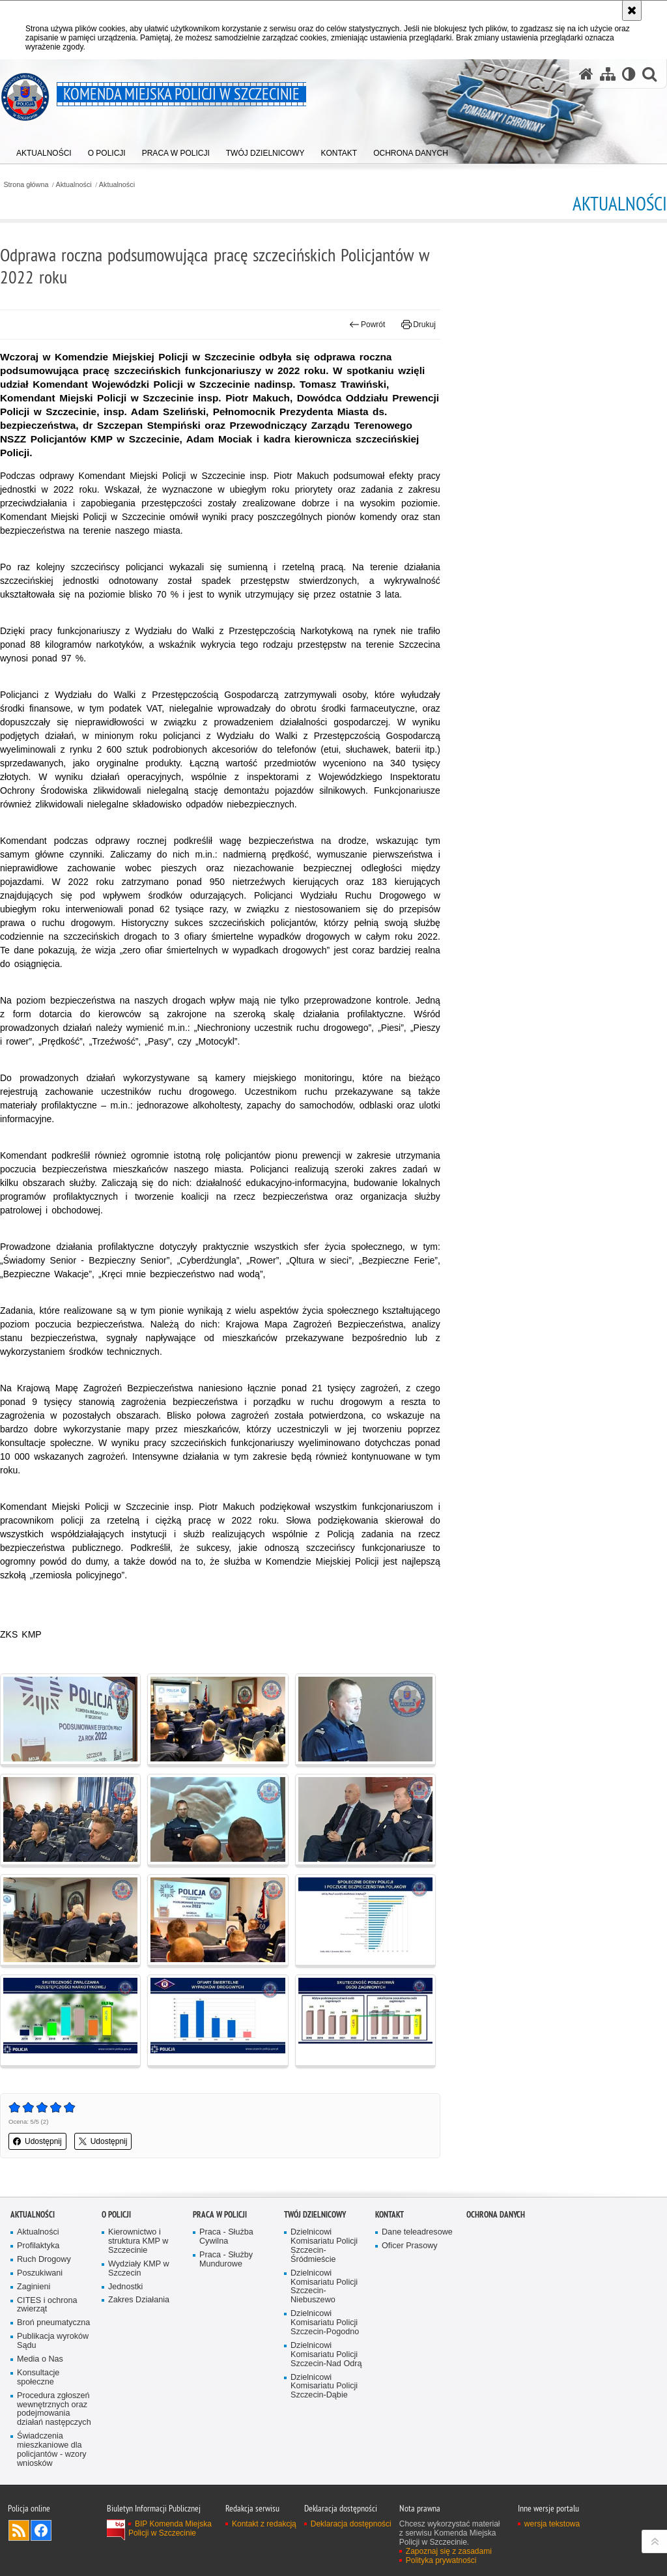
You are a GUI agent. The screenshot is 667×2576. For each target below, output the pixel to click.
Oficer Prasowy (410, 2246)
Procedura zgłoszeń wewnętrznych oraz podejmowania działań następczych (54, 2409)
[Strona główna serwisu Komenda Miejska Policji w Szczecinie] (586, 74)
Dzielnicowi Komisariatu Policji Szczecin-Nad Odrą (326, 2354)
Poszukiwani (40, 2273)
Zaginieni (33, 2287)
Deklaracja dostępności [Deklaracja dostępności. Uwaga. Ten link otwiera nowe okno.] (351, 2523)
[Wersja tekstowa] (629, 74)
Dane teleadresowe (417, 2232)
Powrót (367, 324)
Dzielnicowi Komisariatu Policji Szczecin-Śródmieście (324, 2246)
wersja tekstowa (552, 2523)
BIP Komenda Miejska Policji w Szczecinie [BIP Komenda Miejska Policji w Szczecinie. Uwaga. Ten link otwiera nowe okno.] (170, 2528)
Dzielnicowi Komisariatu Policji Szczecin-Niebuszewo (324, 2287)
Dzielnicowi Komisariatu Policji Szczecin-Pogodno (325, 2322)
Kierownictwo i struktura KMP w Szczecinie (138, 2241)
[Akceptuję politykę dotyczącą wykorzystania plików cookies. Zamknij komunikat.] (632, 10)
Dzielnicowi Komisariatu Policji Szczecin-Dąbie (324, 2386)
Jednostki (125, 2287)
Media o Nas (40, 2359)
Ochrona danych (495, 2214)
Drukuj (418, 324)
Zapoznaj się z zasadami (449, 2551)
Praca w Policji (220, 2214)
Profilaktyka (38, 2246)
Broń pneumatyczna (53, 2323)
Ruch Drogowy (44, 2259)
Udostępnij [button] (37, 2141)
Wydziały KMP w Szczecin (138, 2269)
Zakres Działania (138, 2300)
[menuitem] (44, 150)
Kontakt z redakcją (264, 2523)
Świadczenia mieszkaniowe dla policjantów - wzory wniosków (52, 2450)
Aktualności (74, 184)
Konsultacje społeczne (38, 2377)
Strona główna (25, 184)
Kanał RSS (18, 2530)
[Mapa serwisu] (608, 74)
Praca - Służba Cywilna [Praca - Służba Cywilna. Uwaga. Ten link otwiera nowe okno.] (226, 2237)
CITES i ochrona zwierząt (47, 2305)
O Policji (116, 2214)
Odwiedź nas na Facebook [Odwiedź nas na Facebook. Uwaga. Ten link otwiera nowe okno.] (41, 2530)
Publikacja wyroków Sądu (53, 2341)
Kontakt (389, 2214)
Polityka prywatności (441, 2560)
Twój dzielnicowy (315, 2214)
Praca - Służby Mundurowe (226, 2259)
